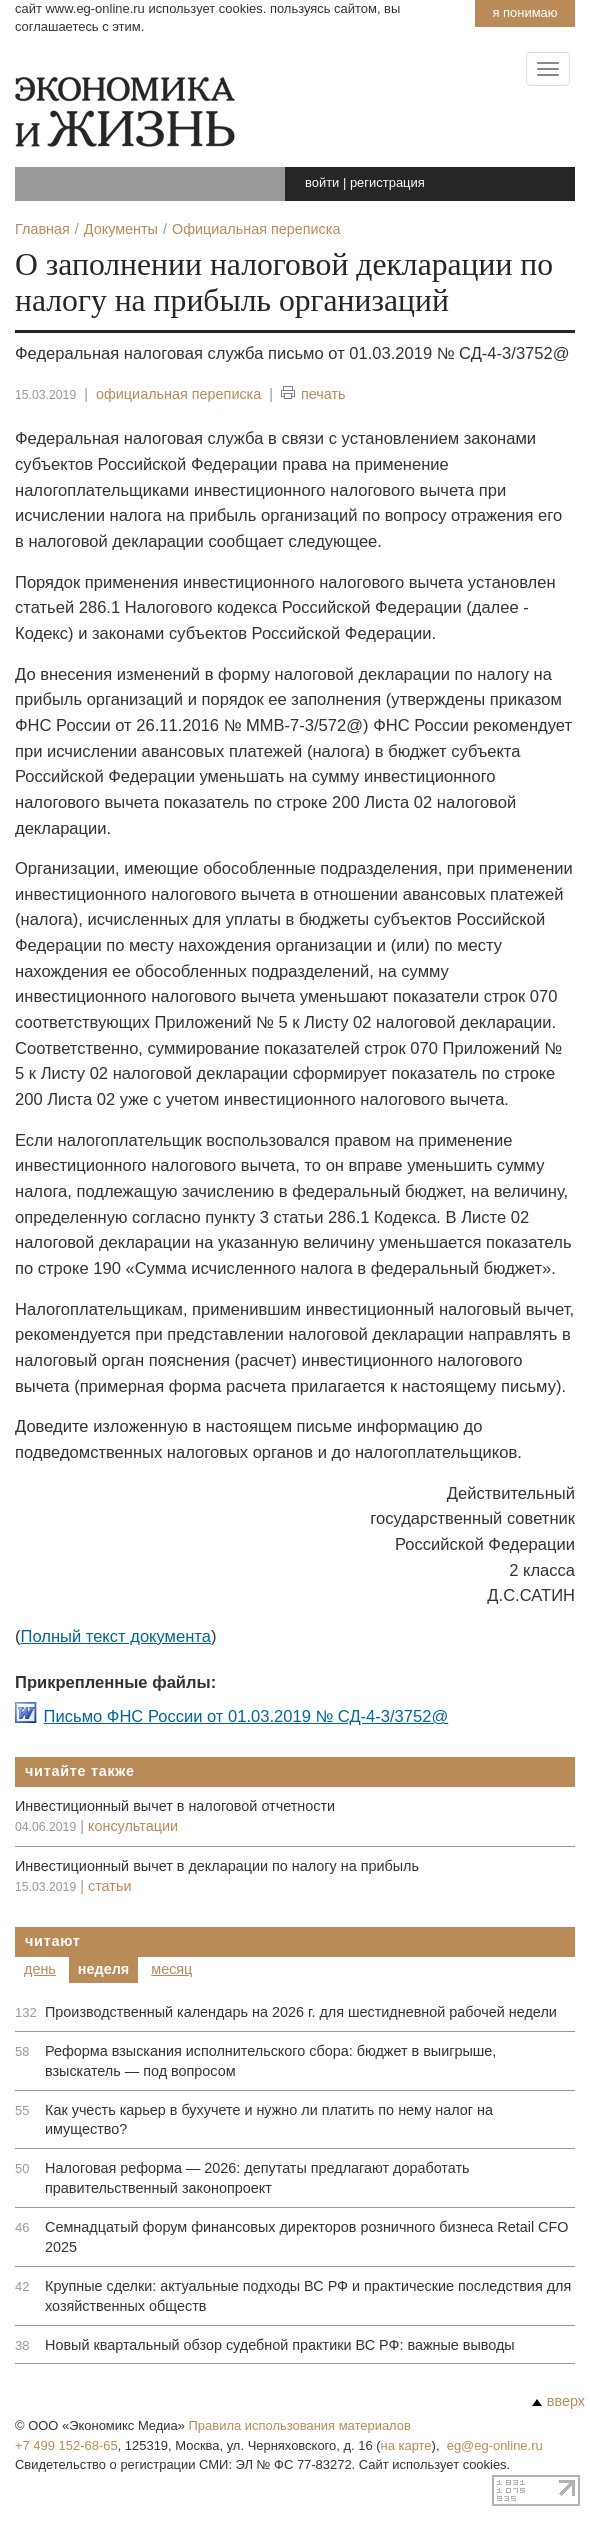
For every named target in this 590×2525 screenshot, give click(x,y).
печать (313, 394)
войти (322, 182)
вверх (558, 2401)
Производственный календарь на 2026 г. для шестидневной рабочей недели (301, 2012)
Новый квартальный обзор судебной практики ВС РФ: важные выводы (280, 2345)
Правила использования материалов (300, 2425)
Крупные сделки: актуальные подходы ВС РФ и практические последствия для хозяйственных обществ (308, 2296)
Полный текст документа (116, 1636)
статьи (109, 1886)
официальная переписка (178, 394)
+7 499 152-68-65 (66, 2445)
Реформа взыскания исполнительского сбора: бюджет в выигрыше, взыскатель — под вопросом (270, 2061)
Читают (53, 1941)
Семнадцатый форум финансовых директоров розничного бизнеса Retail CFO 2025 (306, 2237)
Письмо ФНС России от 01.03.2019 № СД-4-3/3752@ (246, 1716)
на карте (406, 2445)
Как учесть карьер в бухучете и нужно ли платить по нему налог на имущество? (269, 2120)
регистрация (387, 182)
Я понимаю (524, 12)
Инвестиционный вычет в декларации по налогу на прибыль (217, 1866)
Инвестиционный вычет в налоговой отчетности (175, 1806)
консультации (133, 1826)
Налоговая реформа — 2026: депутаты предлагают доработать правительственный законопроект (257, 2178)
